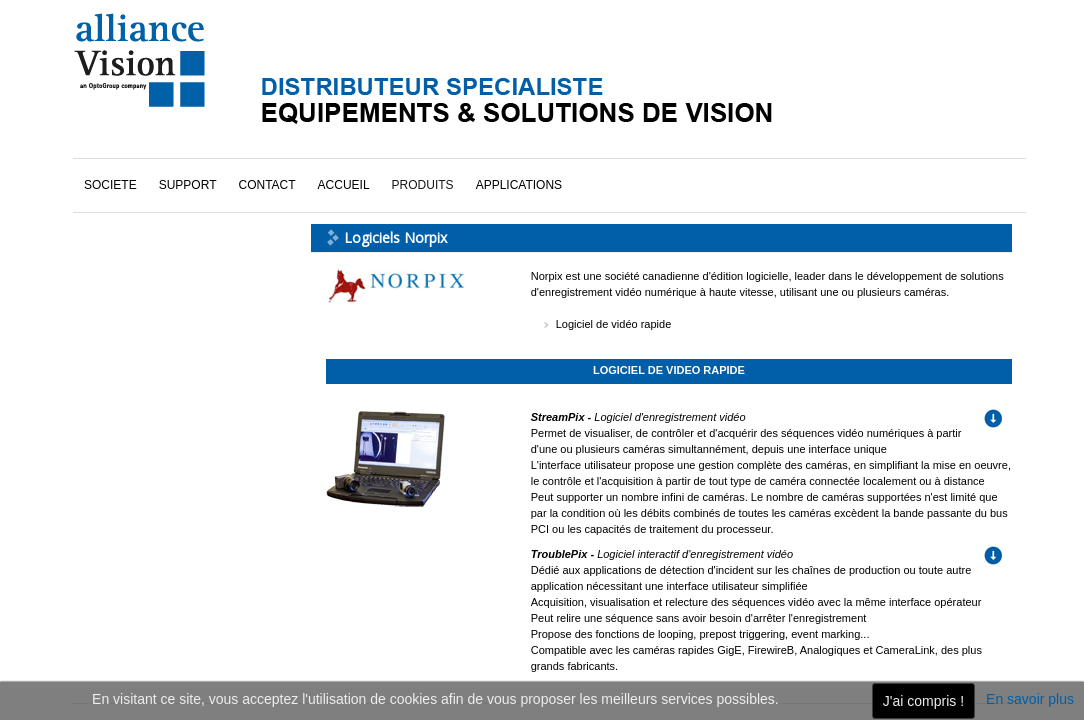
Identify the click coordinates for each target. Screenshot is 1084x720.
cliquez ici (144, 537)
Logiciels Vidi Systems (163, 271)
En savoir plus (1030, 699)
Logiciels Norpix (147, 243)
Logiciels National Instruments (184, 215)
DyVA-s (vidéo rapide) (161, 159)
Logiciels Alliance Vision (168, 187)
